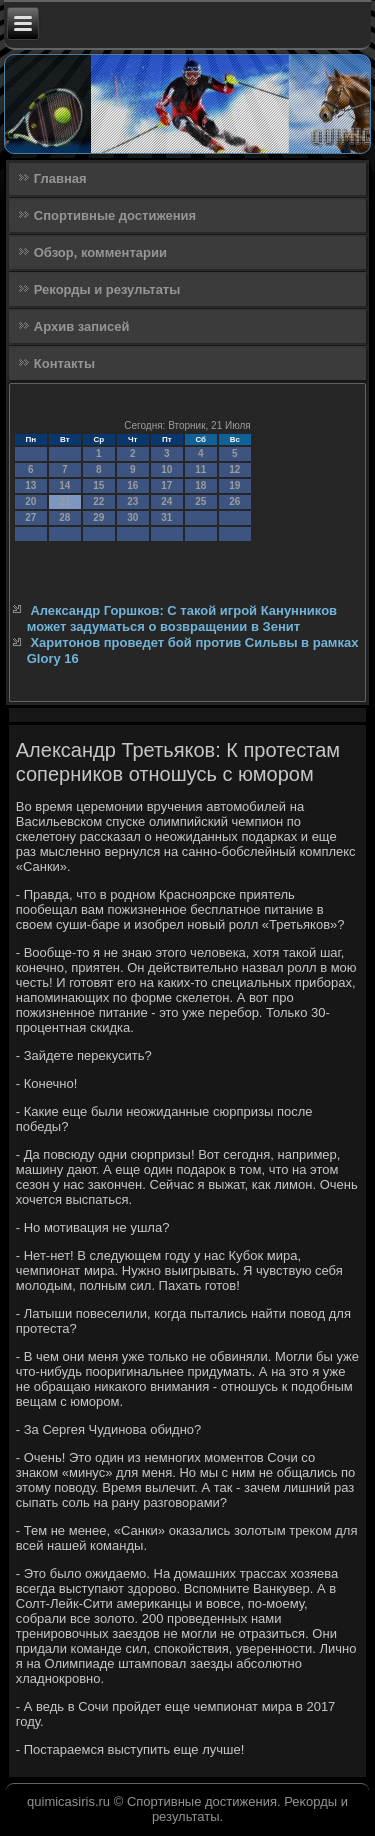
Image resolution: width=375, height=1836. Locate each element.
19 (234, 485)
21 (64, 501)
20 (30, 501)
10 (166, 469)
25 (200, 501)
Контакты (64, 363)
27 (30, 517)
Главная (60, 178)
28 (64, 517)
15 (98, 485)
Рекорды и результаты (107, 289)
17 (166, 485)
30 (132, 517)
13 (30, 485)
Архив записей (82, 326)
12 (234, 469)
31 (166, 517)
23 (132, 501)
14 (64, 485)
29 (98, 517)
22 (98, 501)
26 (234, 501)
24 (166, 501)
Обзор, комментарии (100, 252)
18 (200, 485)
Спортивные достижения (115, 215)
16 (132, 485)
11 (200, 469)
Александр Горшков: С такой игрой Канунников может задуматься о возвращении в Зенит (182, 618)
